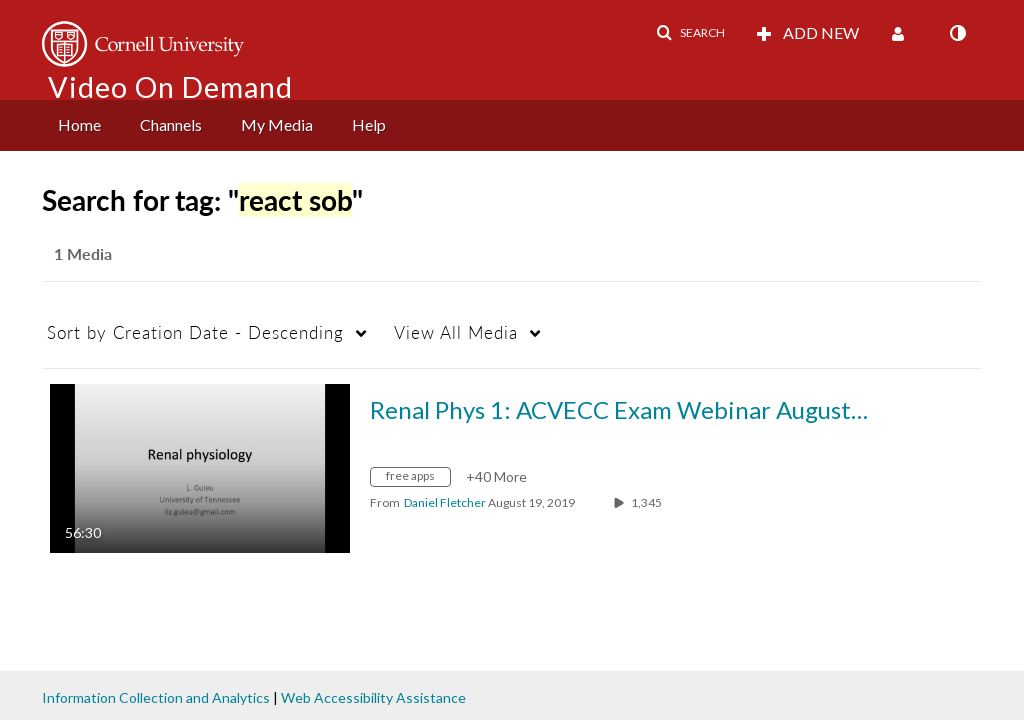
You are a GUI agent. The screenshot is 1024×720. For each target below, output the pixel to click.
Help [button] (369, 124)
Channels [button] (171, 124)
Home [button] (79, 124)
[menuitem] (79, 125)
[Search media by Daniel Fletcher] (445, 502)
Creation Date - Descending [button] (195, 332)
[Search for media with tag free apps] (418, 479)
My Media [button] (277, 124)
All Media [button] (456, 332)
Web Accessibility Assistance (373, 697)
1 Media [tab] (83, 253)
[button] (690, 33)
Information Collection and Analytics (156, 697)
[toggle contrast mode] (957, 33)
